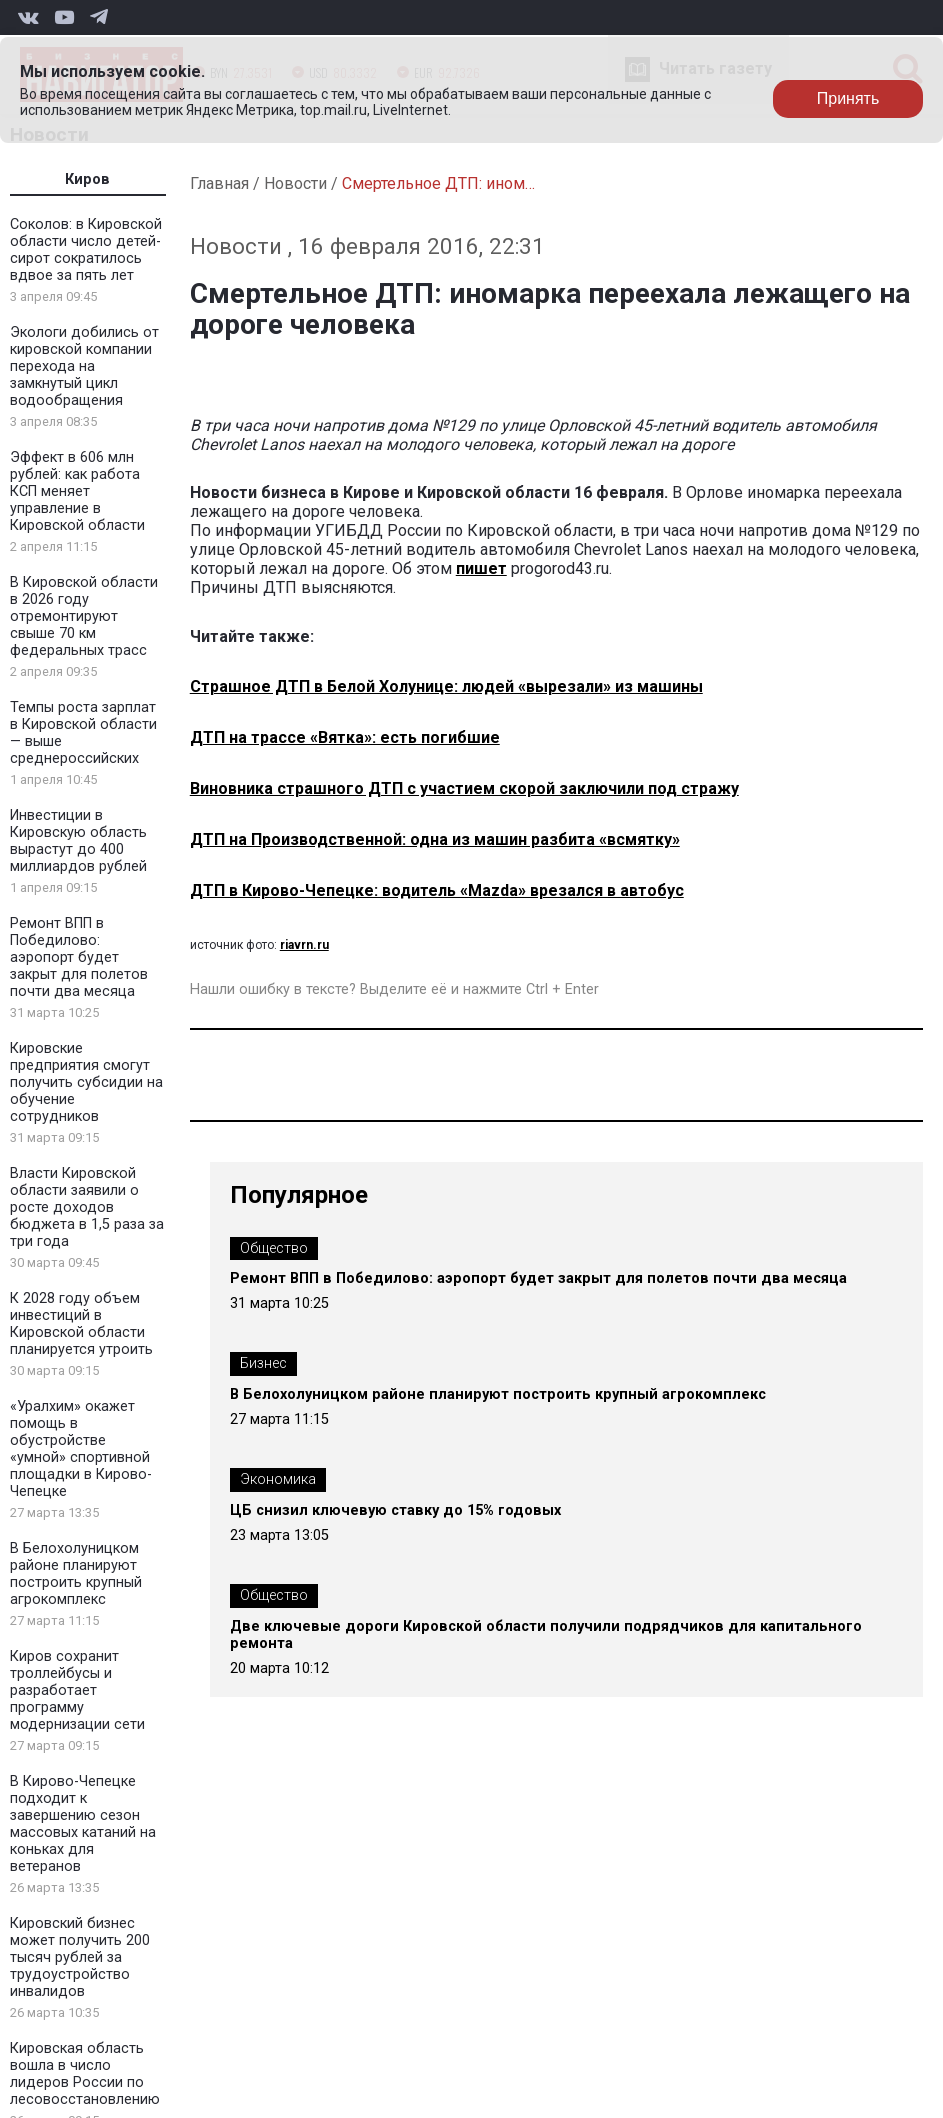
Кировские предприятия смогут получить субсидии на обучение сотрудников (86, 1082)
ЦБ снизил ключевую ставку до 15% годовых (395, 1510)
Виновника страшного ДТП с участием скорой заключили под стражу (464, 788)
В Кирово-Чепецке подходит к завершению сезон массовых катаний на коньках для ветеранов (83, 1824)
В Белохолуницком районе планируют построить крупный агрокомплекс (76, 1574)
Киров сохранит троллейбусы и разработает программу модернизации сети (77, 1690)
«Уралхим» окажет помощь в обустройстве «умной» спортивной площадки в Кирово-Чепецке (81, 1449)
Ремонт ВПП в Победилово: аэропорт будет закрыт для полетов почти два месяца (79, 957)
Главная (219, 183)
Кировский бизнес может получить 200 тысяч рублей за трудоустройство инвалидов (80, 1957)
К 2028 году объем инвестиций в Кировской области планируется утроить (81, 1324)
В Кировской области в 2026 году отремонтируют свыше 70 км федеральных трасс (84, 616)
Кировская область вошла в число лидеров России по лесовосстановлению (85, 2074)
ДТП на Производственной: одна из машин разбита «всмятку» (435, 839)
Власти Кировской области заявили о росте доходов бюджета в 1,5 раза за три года (87, 1207)
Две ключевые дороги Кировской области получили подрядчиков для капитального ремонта (546, 1635)
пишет (481, 568)
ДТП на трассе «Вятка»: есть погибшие (345, 737)
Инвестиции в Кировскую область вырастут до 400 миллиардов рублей (78, 841)
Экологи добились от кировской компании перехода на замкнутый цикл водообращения (84, 366)
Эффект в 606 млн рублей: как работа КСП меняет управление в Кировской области (77, 491)
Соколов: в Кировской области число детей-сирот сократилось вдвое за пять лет (86, 250)
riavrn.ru (304, 945)
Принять (848, 98)
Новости (295, 183)
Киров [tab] (87, 179)
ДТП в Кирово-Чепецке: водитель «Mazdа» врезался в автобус (437, 890)
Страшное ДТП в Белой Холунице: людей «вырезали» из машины (446, 686)
